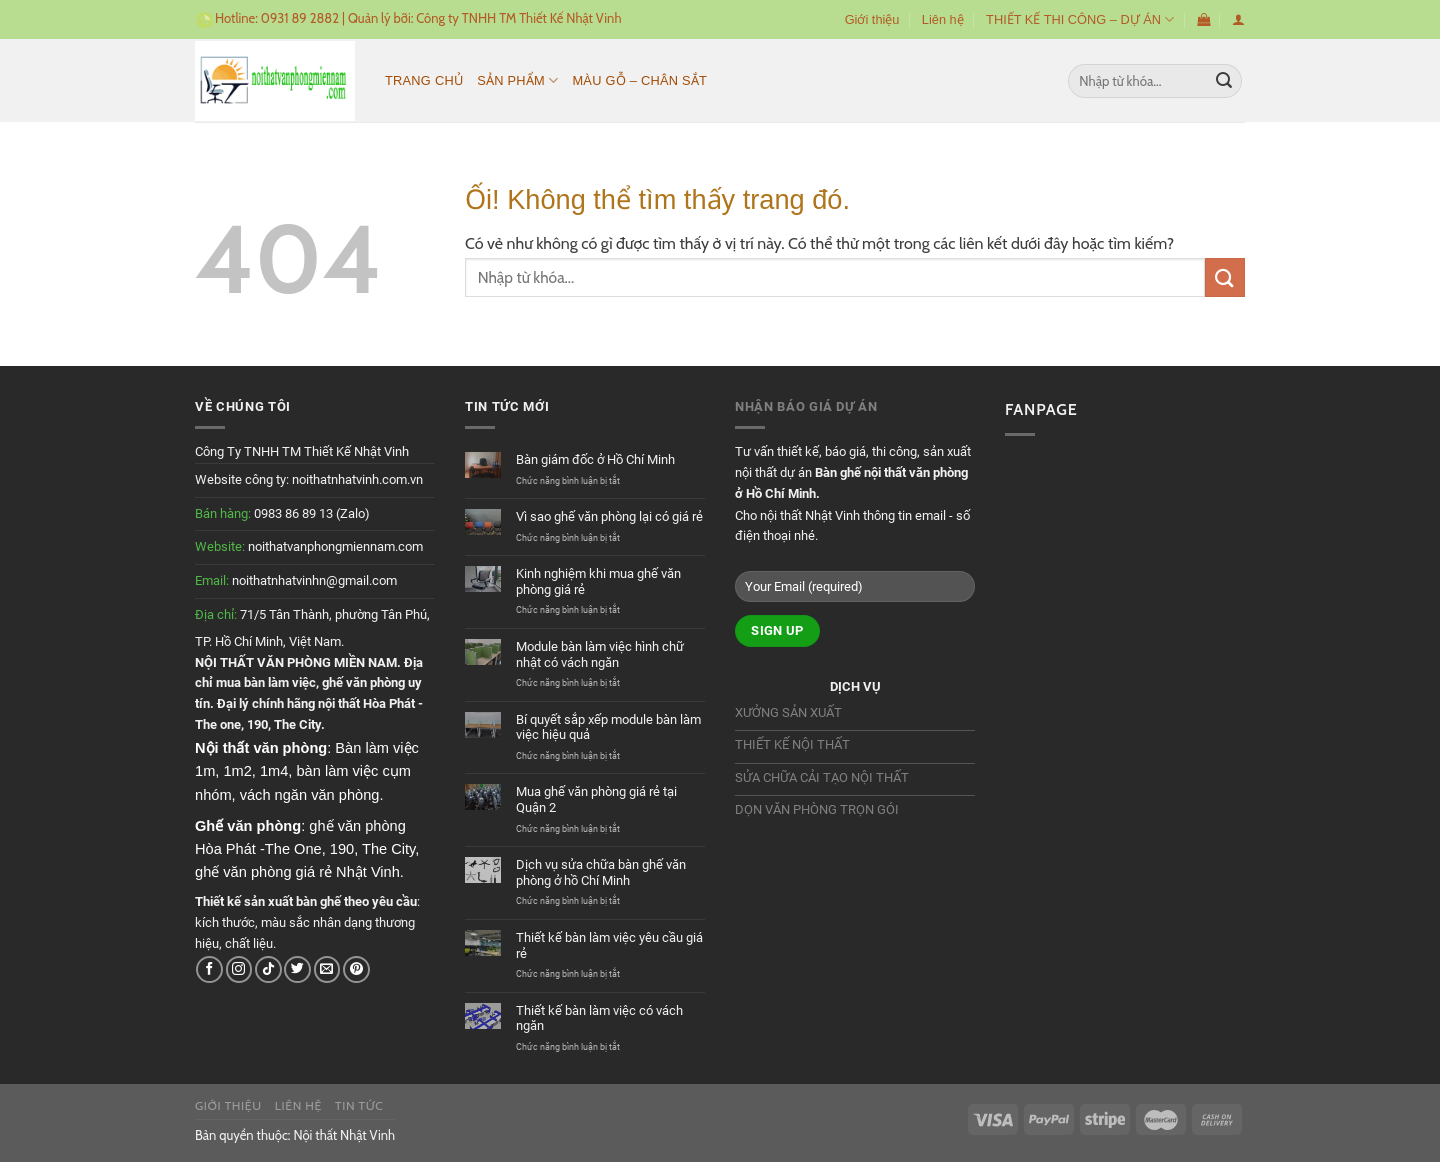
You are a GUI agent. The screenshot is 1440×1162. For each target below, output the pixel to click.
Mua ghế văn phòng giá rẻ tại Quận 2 (596, 799)
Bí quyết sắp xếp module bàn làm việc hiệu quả (608, 727)
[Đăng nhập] (1238, 19)
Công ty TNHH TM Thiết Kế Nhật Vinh (518, 18)
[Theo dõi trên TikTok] (268, 969)
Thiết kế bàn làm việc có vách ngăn (599, 1018)
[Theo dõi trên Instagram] (239, 969)
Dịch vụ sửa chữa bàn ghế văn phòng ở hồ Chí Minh (601, 872)
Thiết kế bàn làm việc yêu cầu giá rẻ (609, 945)
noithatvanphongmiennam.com (335, 546)
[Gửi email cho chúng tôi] (327, 969)
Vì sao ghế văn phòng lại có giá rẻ (609, 516)
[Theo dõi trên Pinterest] (356, 969)
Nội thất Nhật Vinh (344, 1135)
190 (257, 724)
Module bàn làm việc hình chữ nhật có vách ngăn (600, 654)
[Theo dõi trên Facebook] (209, 969)
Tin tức (359, 1105)
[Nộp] (1224, 81)
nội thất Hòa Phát (366, 703)
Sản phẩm (517, 80)
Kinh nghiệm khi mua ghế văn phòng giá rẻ (598, 581)
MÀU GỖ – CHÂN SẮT (639, 80)
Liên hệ (943, 19)
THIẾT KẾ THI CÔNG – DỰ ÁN (1080, 19)
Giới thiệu (872, 19)
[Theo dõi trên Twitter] (297, 969)
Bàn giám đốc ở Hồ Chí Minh (595, 459)
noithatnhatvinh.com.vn (357, 479)
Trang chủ (424, 80)
